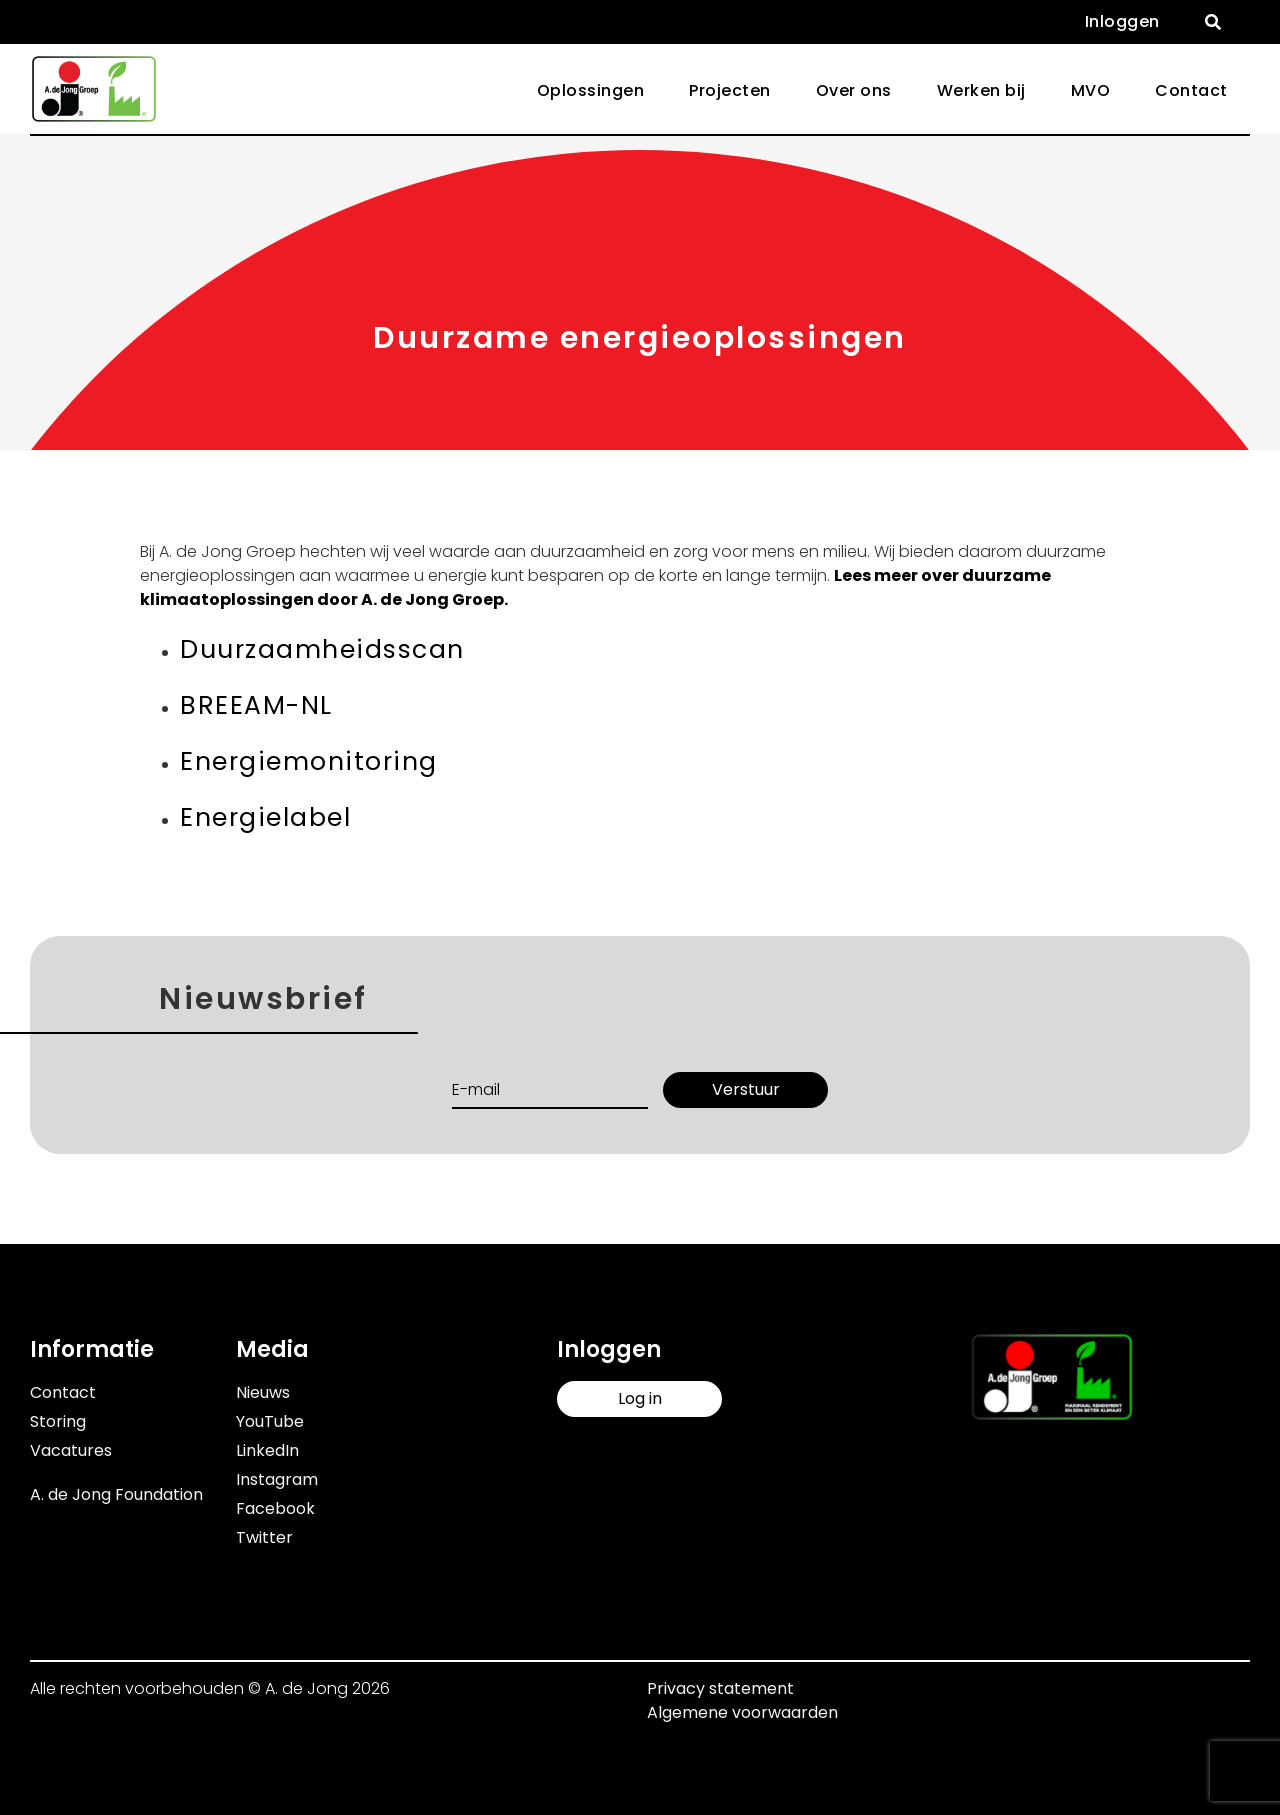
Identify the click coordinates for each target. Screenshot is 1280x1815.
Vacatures (71, 1450)
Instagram (277, 1479)
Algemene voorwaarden (742, 1712)
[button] (1213, 22)
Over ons (854, 90)
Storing (58, 1421)
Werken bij (981, 90)
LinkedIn (267, 1450)
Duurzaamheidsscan (322, 649)
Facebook (275, 1508)
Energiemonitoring (309, 761)
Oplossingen (591, 90)
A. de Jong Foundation (116, 1494)
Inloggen (1122, 21)
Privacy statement (720, 1688)
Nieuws (263, 1392)
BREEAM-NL (256, 705)
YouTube (270, 1421)
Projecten (730, 90)
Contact (1191, 90)
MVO (1091, 90)
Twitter (264, 1537)
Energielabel (265, 817)
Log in (640, 1398)
